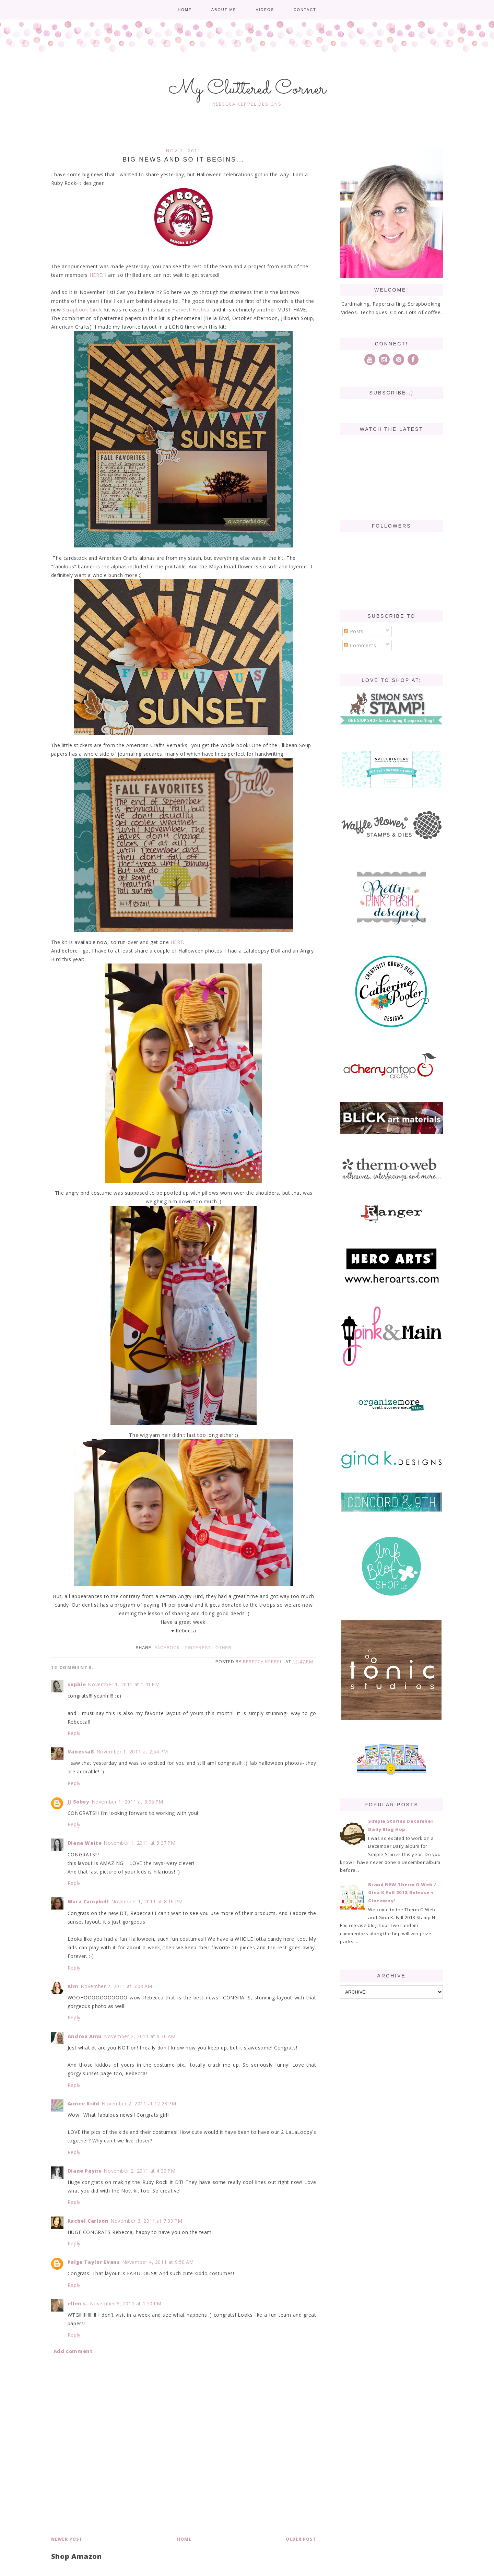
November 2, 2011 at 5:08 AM (116, 1986)
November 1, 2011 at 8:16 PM (147, 1901)
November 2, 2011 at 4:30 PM (139, 2170)
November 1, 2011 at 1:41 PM (124, 1684)
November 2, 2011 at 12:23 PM (139, 2103)
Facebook (167, 1647)
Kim (73, 1986)
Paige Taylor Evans (94, 2262)
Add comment (73, 2351)
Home (185, 10)
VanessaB (81, 1751)
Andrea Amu (85, 2036)
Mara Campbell (88, 1901)
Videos (265, 10)
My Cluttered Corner (247, 89)
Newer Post (67, 2539)
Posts (354, 631)
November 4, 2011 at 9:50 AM (158, 2262)
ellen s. (78, 2303)
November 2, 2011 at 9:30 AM (140, 2036)
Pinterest (198, 1647)
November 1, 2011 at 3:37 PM (139, 1843)
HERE (95, 275)
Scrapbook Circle (82, 309)
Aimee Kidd (83, 2103)
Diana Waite (85, 1843)
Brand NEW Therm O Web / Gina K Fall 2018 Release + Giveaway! (402, 1892)
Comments (360, 645)
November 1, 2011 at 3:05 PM (127, 1801)
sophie (77, 1684)
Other (223, 1647)
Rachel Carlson (88, 2221)
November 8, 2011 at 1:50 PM (126, 2303)
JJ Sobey (79, 1801)
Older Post (301, 2539)
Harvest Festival (191, 309)
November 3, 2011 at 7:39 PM (146, 2221)
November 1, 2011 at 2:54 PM (132, 1751)
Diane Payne (85, 2170)
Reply (74, 1733)
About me (223, 10)
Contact (304, 10)
